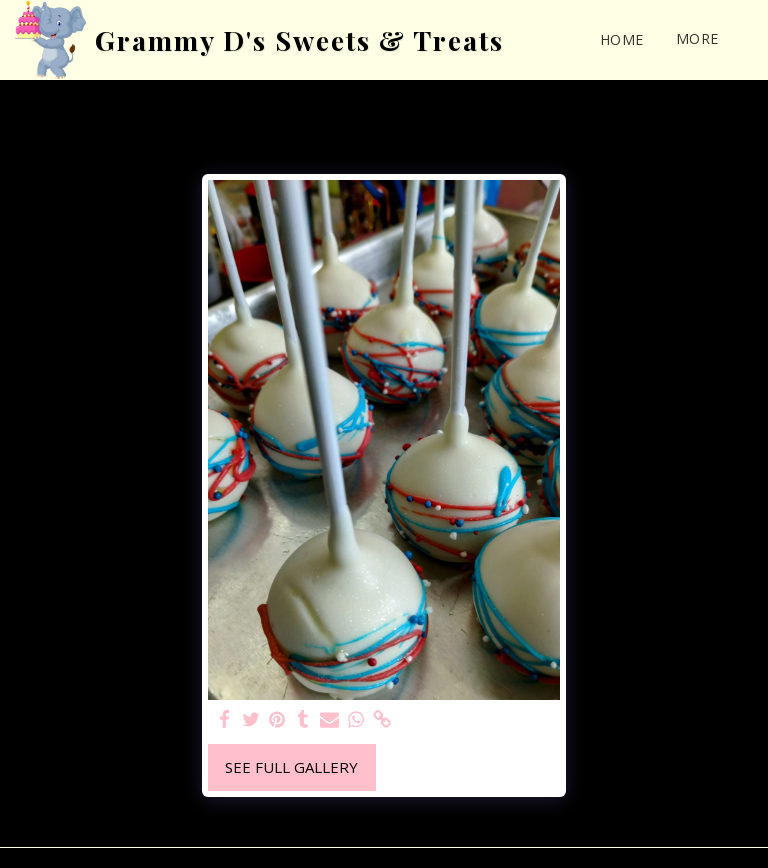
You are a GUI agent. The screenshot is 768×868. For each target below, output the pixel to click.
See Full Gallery (291, 767)
